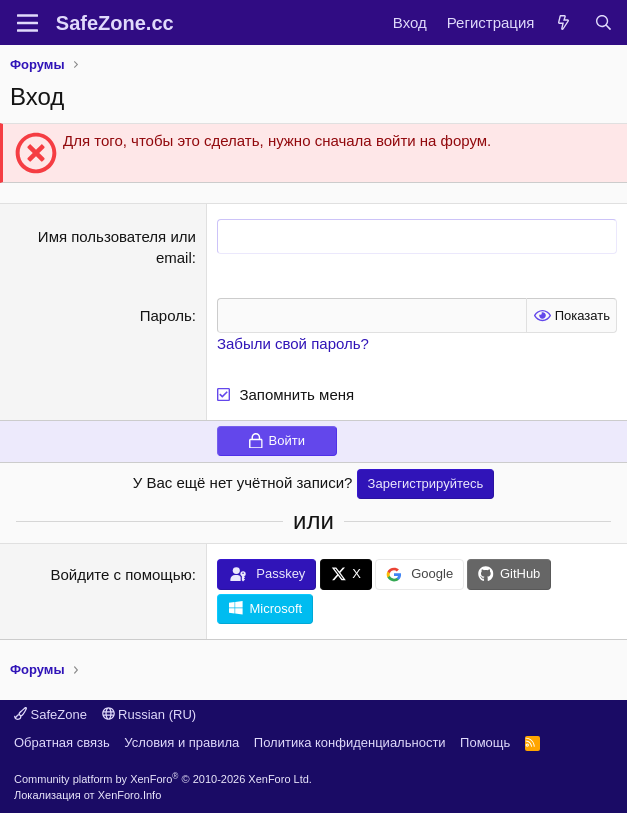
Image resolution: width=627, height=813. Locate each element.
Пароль (166, 315)
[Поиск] (603, 22)
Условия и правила (181, 742)
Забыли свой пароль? (293, 343)
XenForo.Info (130, 795)
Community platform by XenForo (163, 779)
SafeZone (50, 714)
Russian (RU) (149, 714)
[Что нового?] (563, 22)
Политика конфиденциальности (350, 742)
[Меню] (27, 23)
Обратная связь (62, 742)
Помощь (485, 742)
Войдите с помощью (120, 574)
